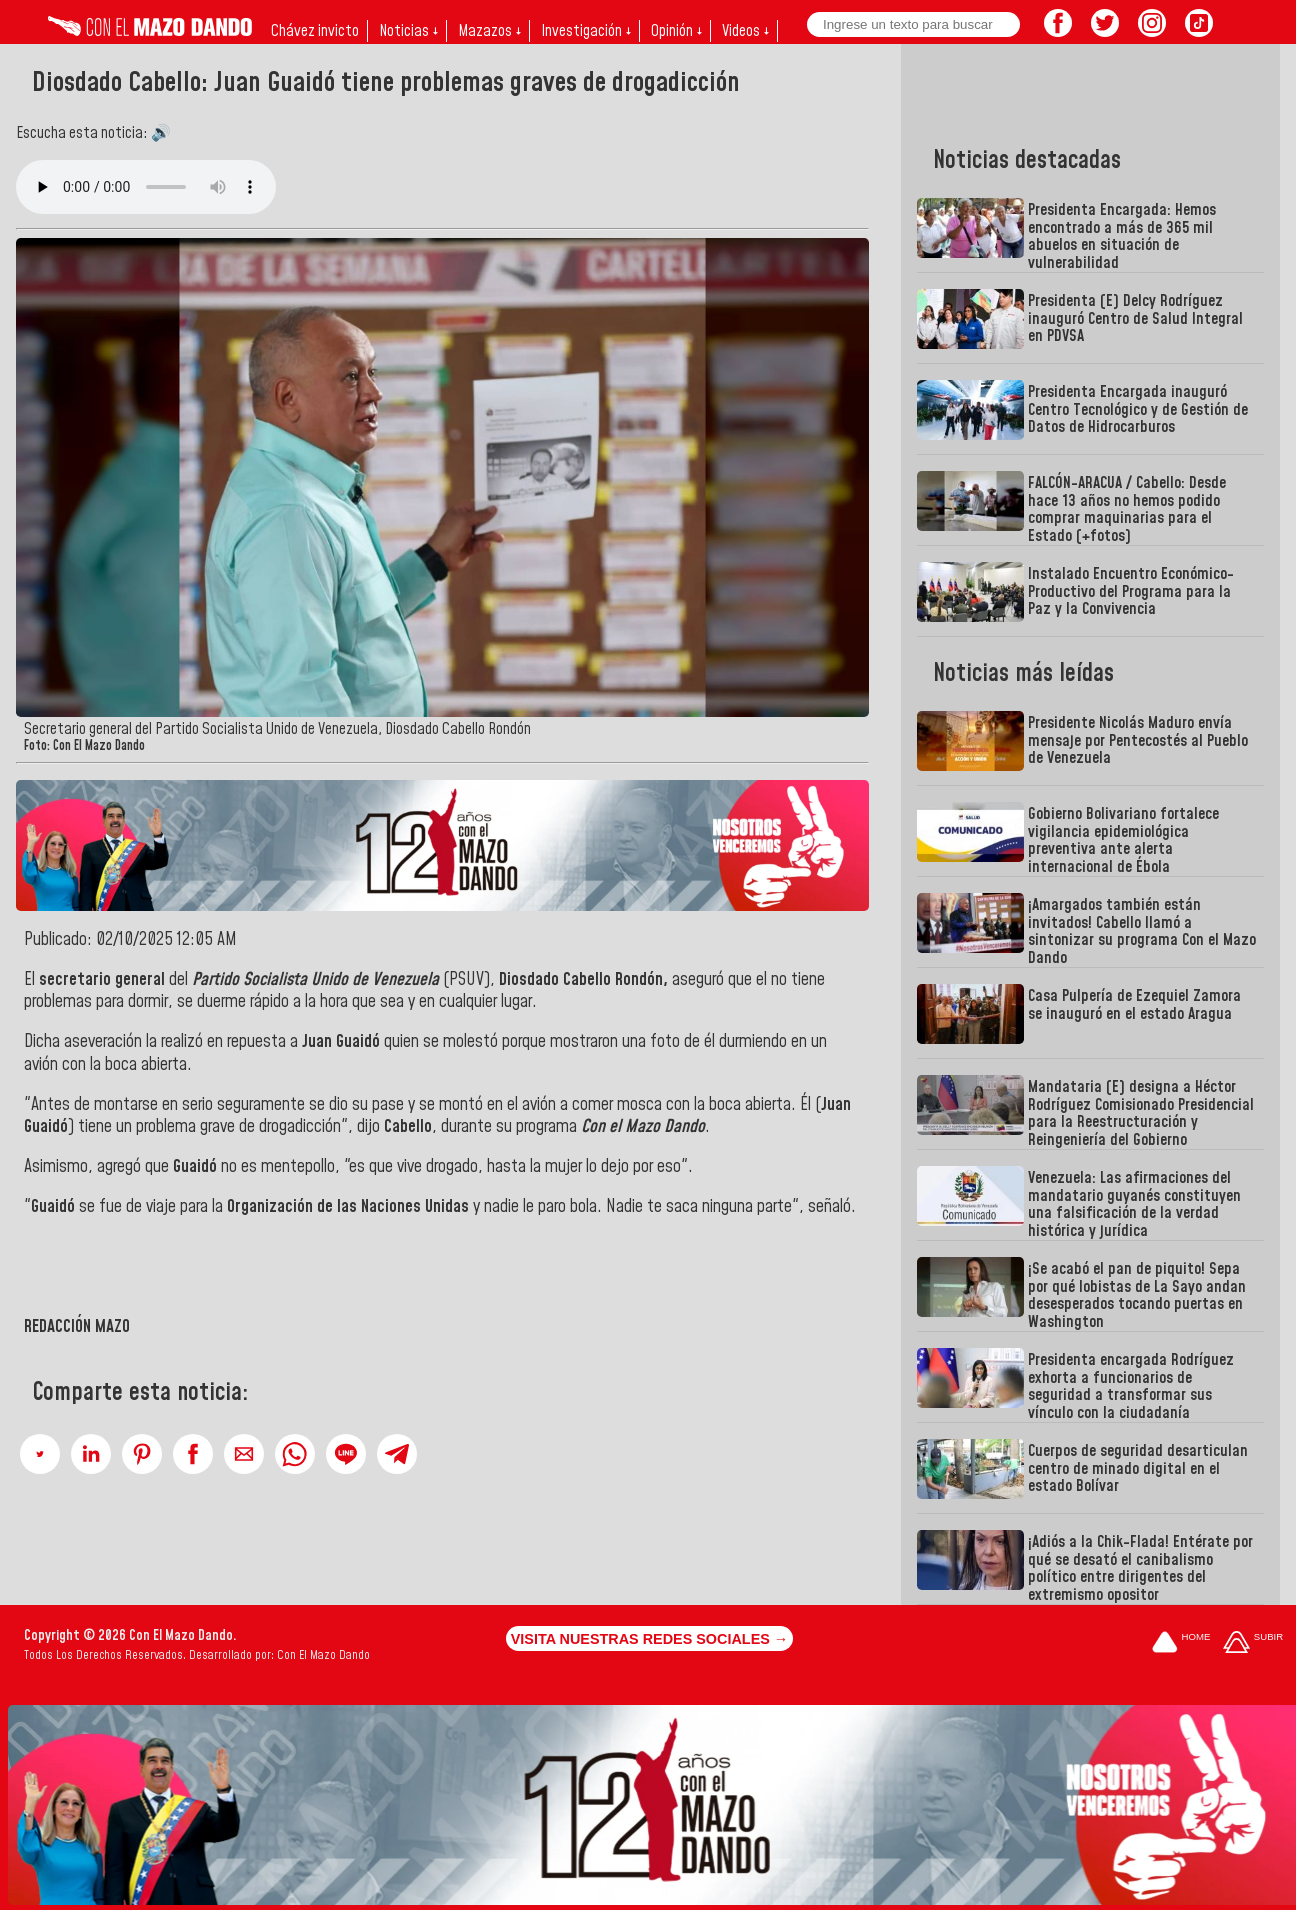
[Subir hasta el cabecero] (1253, 1643)
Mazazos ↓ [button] (489, 31)
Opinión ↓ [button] (676, 31)
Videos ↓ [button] (745, 31)
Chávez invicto (315, 31)
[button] (40, 1454)
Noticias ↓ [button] (408, 31)
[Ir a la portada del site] (1181, 1643)
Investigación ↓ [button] (586, 31)
